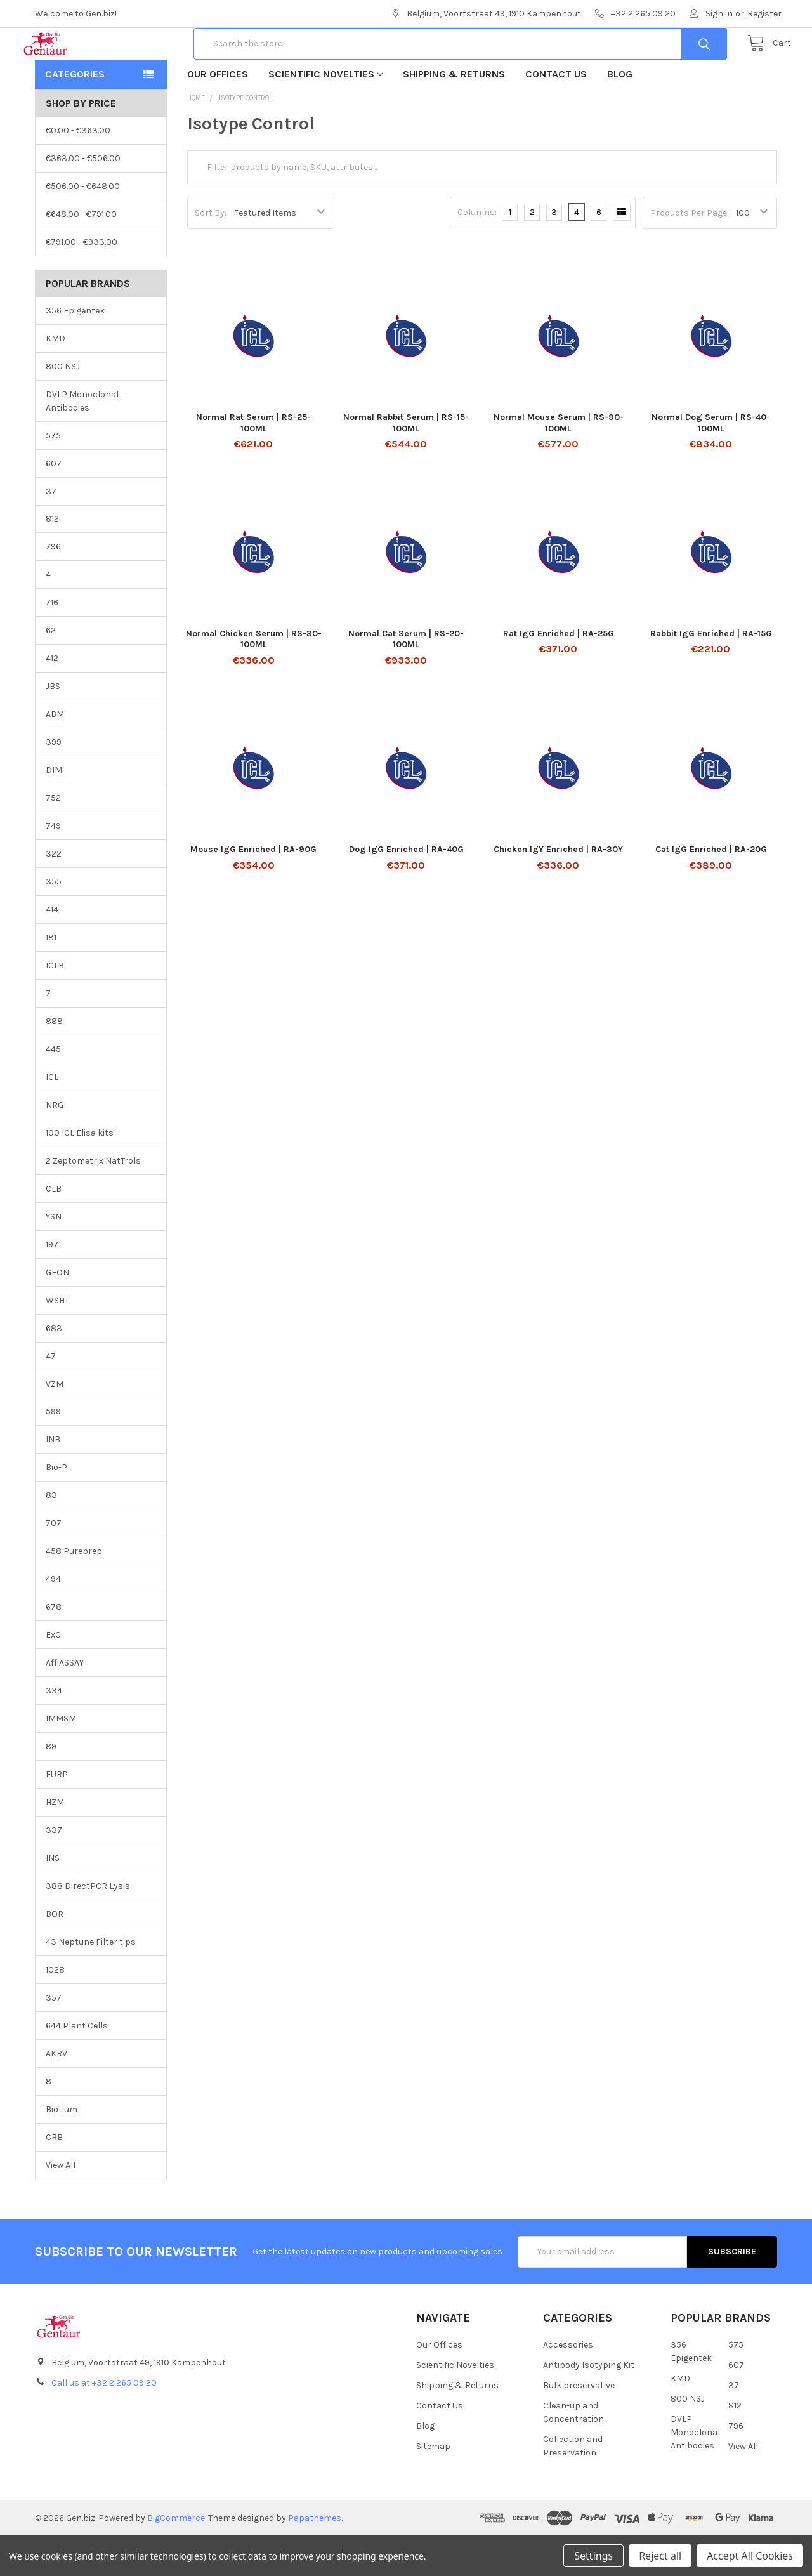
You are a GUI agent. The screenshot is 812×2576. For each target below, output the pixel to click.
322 (54, 894)
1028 (55, 2010)
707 (54, 1563)
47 (51, 1396)
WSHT (57, 1341)
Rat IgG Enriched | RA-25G (558, 674)
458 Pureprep (74, 1591)
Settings (593, 2556)
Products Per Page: (689, 253)
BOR (54, 1954)
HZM (55, 1842)
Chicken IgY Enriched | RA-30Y (558, 889)
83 (51, 1535)
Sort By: (210, 253)
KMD (55, 379)
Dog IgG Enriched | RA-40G (406, 889)
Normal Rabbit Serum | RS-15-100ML (406, 463)
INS (53, 1898)
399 (54, 782)
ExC (53, 1675)
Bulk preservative (579, 2426)
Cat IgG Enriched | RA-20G (711, 889)
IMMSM (61, 1759)
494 (53, 1619)
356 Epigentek (75, 351)
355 (54, 922)
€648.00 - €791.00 (81, 254)
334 (54, 1731)
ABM (55, 754)
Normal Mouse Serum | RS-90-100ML (559, 463)
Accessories (568, 2385)
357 (54, 2038)
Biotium (61, 2150)
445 (53, 1089)
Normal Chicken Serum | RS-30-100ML (254, 680)
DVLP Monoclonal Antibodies (82, 442)
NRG (54, 1145)
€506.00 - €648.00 (83, 226)
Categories (75, 114)
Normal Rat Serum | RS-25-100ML (253, 463)
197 (52, 1285)
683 (54, 1369)
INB (53, 1480)
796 (53, 587)
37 (51, 531)
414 (52, 950)
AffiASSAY (65, 1703)
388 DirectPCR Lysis (88, 1926)
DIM (54, 810)
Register (764, 13)
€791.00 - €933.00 (81, 282)
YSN (54, 1257)
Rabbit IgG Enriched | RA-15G (711, 674)
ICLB (55, 1006)
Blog (619, 114)
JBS (53, 726)
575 (53, 476)
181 (51, 978)
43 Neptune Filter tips (91, 1982)
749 (53, 866)
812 (52, 559)
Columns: (477, 252)
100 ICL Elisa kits (80, 1173)
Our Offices (217, 114)
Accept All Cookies (750, 2556)
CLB (54, 1229)
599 (53, 1452)
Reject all (660, 2556)
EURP (57, 1815)
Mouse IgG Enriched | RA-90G (253, 889)
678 (54, 1647)
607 (54, 504)
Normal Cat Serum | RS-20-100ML (406, 680)
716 (52, 643)
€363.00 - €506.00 (83, 199)
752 (53, 838)
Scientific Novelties (325, 114)
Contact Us (556, 114)
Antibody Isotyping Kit (588, 2405)
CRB (54, 2177)
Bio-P (56, 1507)
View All (60, 2205)
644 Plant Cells (77, 2066)
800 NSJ (63, 407)
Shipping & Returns (454, 114)
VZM (54, 1424)
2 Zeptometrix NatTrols (93, 1201)
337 (54, 1870)
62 (51, 671)
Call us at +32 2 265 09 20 (104, 2423)
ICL (52, 1117)
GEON (57, 1313)
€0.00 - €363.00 (78, 171)
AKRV (56, 2094)
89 (51, 1787)
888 (54, 1061)
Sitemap (433, 2486)
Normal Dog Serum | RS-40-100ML (711, 463)
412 (52, 698)
